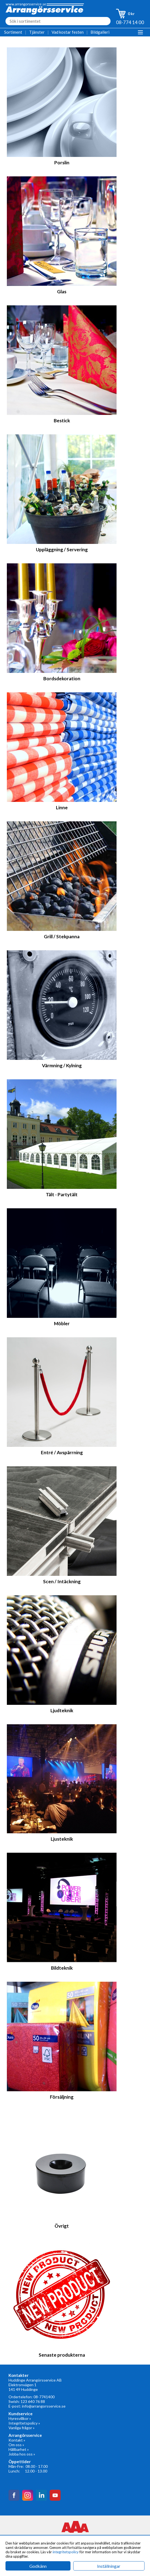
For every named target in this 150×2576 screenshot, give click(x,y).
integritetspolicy (66, 2552)
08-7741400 (44, 2396)
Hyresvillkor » (20, 2418)
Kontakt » (17, 2440)
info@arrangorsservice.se (44, 2406)
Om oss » (16, 2444)
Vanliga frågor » (22, 2427)
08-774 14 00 (130, 22)
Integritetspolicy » (24, 2423)
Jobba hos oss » (22, 2454)
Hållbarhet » (19, 2449)
